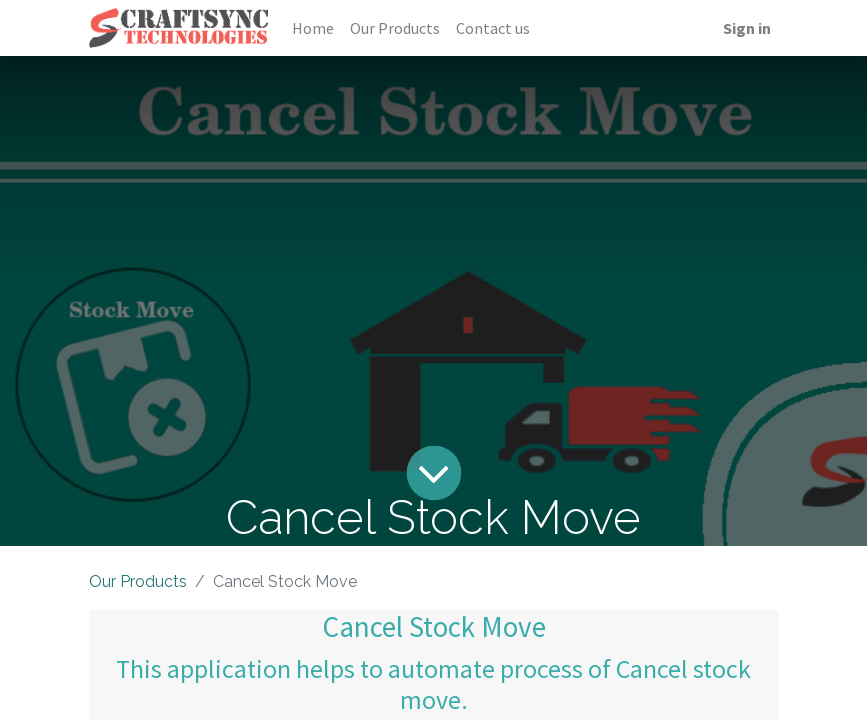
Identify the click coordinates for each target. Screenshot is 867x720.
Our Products (138, 581)
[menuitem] (313, 28)
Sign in (747, 28)
